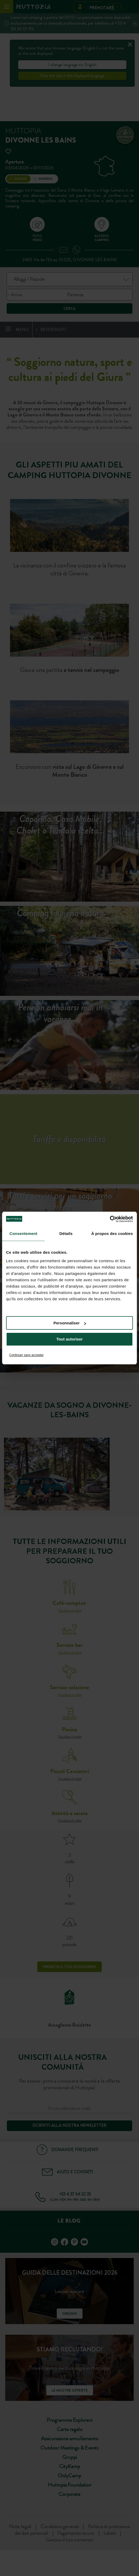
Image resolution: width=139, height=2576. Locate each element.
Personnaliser (69, 1323)
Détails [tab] (66, 1233)
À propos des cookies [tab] (112, 1233)
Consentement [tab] (23, 1233)
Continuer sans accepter (26, 1355)
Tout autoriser (69, 1339)
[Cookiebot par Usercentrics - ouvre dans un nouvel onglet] (110, 1219)
